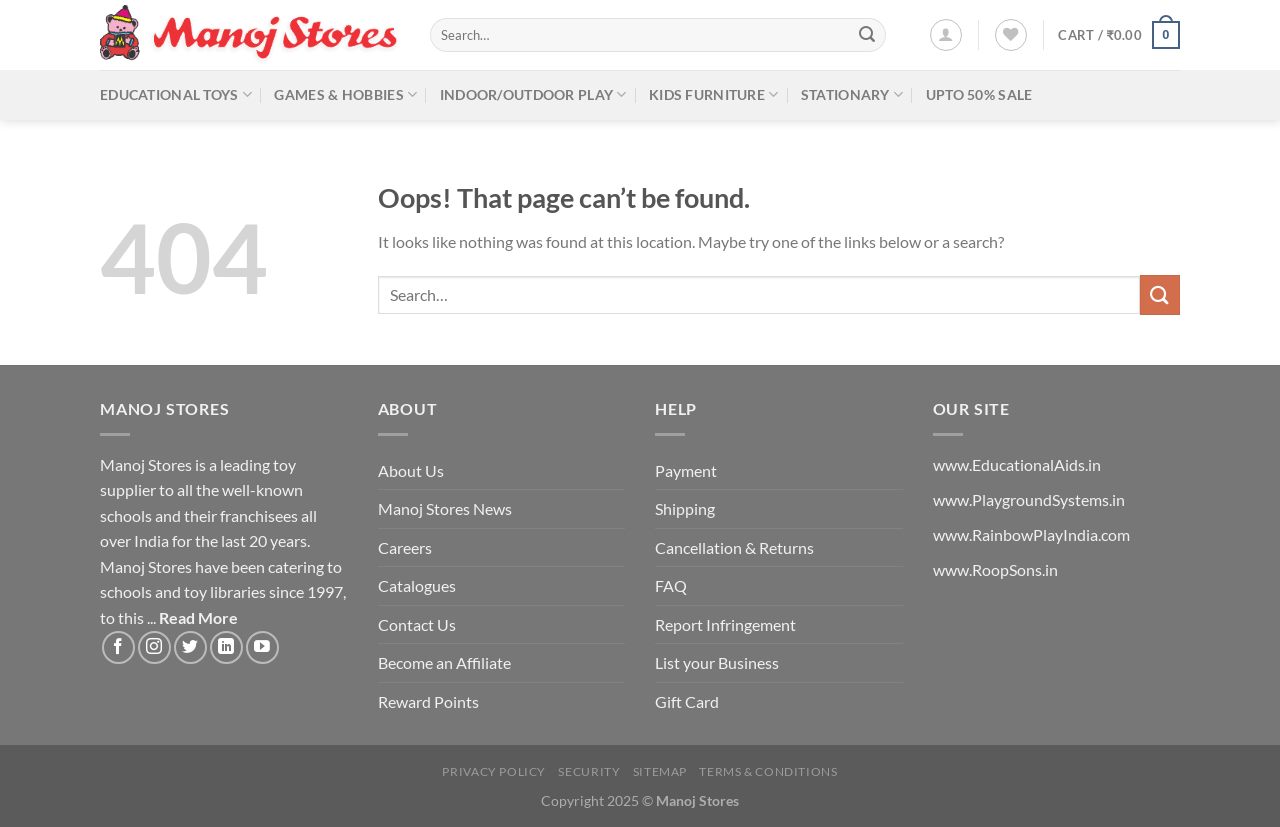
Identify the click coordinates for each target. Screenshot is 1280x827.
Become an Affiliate (444, 662)
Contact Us (417, 624)
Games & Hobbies (345, 94)
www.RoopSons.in (995, 569)
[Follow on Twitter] (190, 647)
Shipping (685, 508)
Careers (405, 547)
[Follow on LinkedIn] (226, 647)
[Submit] (867, 35)
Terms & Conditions (768, 771)
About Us (411, 470)
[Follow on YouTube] (262, 647)
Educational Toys (176, 94)
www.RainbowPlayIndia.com (1031, 534)
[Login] (946, 35)
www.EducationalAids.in (1017, 464)
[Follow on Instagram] (154, 647)
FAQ (671, 585)
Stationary (852, 94)
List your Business (717, 662)
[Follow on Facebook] (118, 647)
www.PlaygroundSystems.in (1029, 499)
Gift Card (687, 701)
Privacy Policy (494, 771)
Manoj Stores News (445, 508)
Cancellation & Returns (734, 547)
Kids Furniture (714, 94)
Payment (686, 470)
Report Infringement (725, 624)
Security (589, 771)
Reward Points (428, 701)
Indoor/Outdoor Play (533, 94)
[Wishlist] (1011, 35)
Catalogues (417, 585)
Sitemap (660, 771)
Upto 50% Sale (979, 94)
